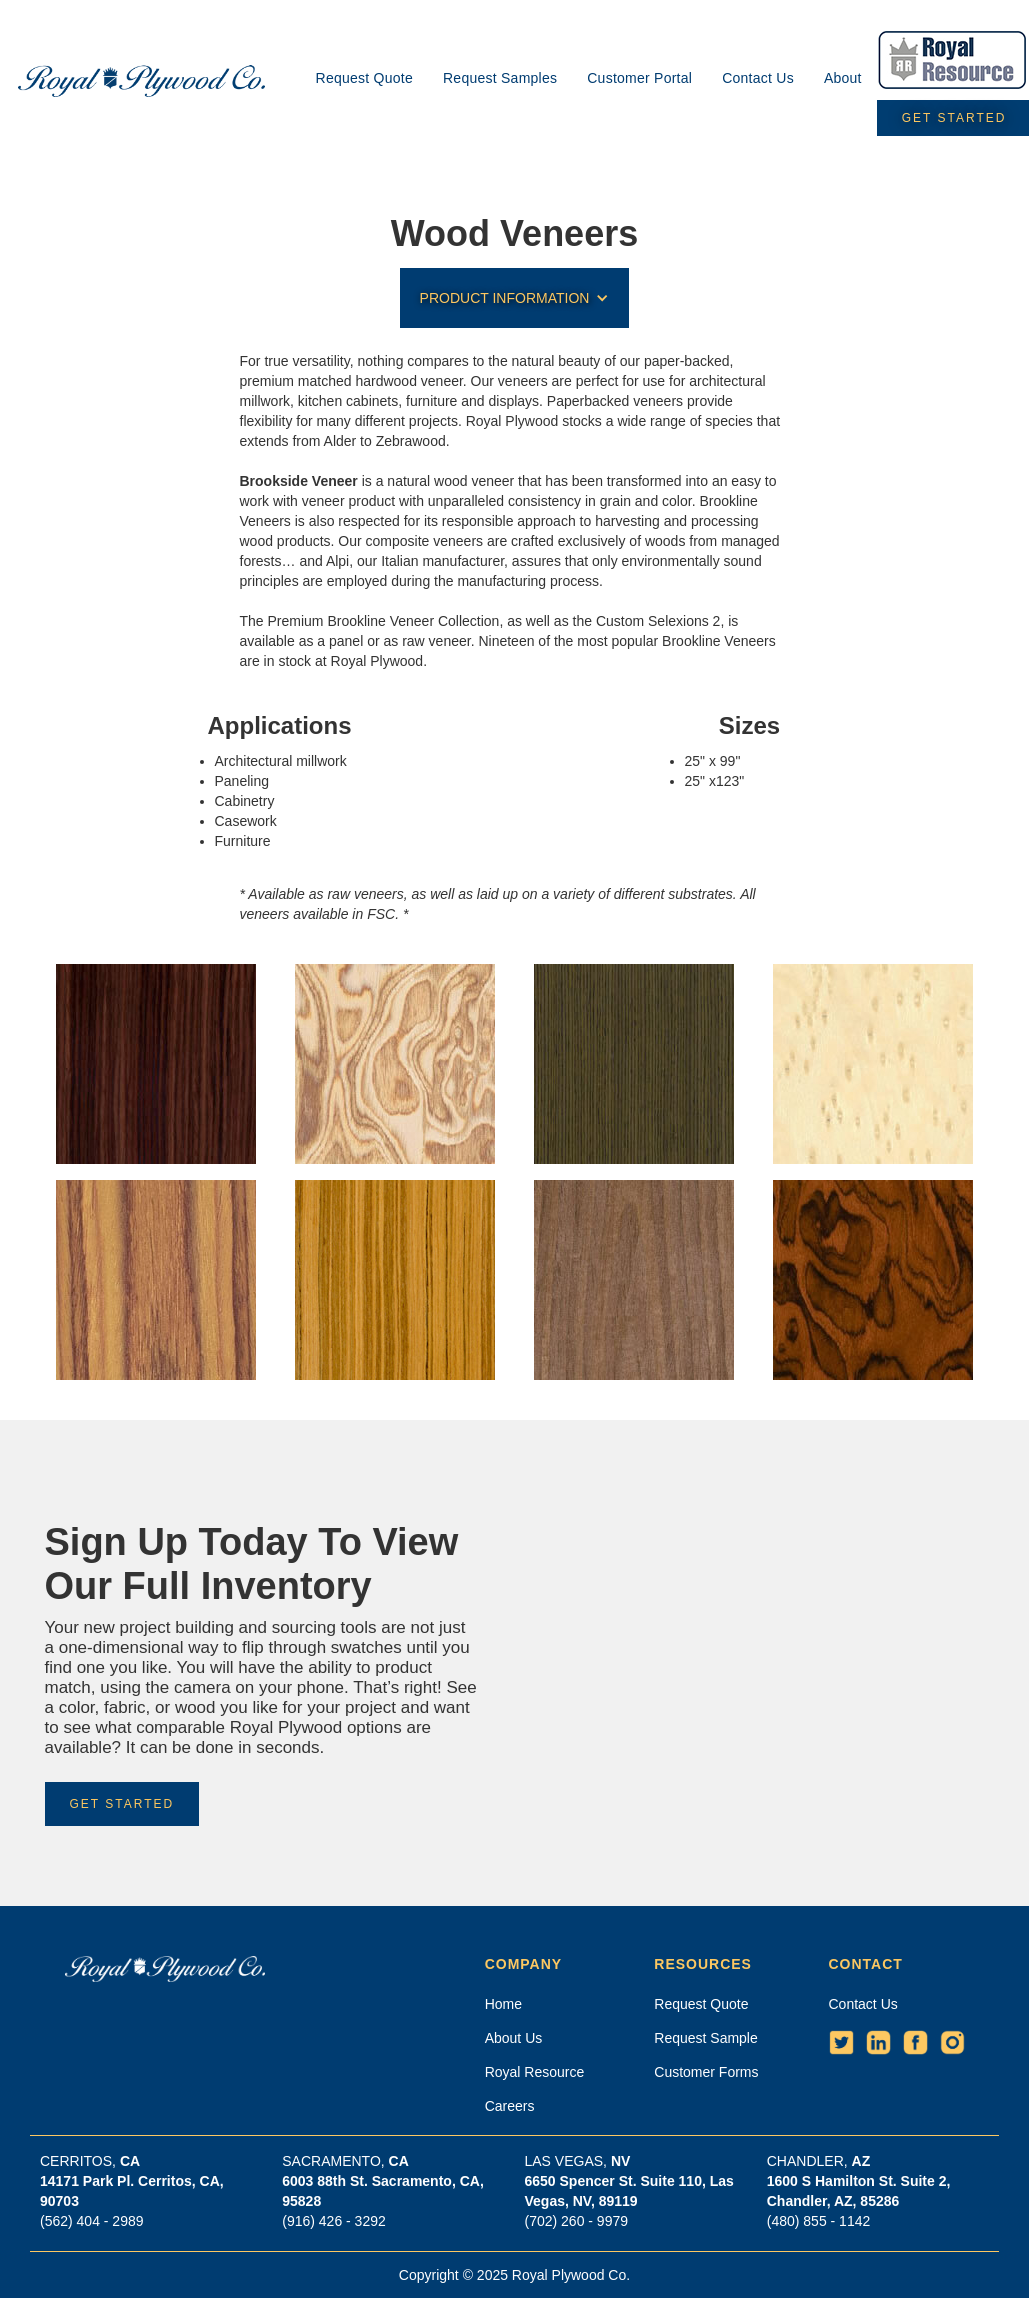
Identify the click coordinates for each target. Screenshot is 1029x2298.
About (843, 78)
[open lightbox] (156, 1064)
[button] (515, 298)
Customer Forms (706, 2072)
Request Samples (500, 78)
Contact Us (758, 78)
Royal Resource (535, 2072)
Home (503, 2004)
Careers (510, 2106)
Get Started (122, 1804)
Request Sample (706, 2038)
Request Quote (364, 78)
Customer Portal (639, 78)
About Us (514, 2038)
